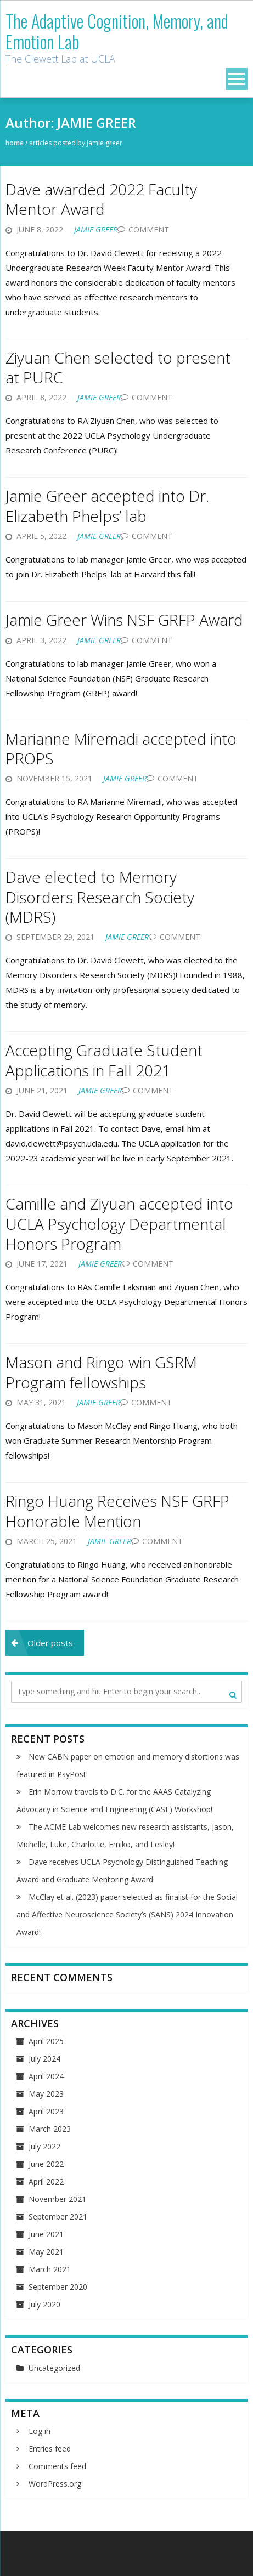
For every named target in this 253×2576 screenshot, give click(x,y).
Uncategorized (54, 2368)
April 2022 (46, 2181)
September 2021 (58, 2216)
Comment (148, 229)
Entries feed (50, 2448)
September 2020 (58, 2287)
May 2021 (46, 2251)
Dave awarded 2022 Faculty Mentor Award (101, 199)
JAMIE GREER (95, 229)
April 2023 (46, 2111)
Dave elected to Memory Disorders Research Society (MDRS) (99, 896)
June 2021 (46, 2234)
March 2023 (50, 2129)
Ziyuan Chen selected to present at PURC (117, 367)
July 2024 (44, 2058)
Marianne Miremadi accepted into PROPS (121, 748)
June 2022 (46, 2164)
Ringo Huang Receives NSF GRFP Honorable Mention (117, 1510)
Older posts (50, 1642)
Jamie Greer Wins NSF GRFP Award (124, 619)
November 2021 (57, 2199)
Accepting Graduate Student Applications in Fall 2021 (104, 1060)
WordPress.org (55, 2483)
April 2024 (46, 2076)
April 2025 (46, 2041)
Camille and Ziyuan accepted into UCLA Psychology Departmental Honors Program (119, 1223)
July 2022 (44, 2146)
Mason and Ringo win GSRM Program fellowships (101, 1372)
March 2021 (50, 2269)
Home (14, 142)
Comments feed (57, 2466)
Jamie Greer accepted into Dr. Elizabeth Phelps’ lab (107, 505)
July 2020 (44, 2304)
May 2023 (46, 2094)
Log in (39, 2431)
